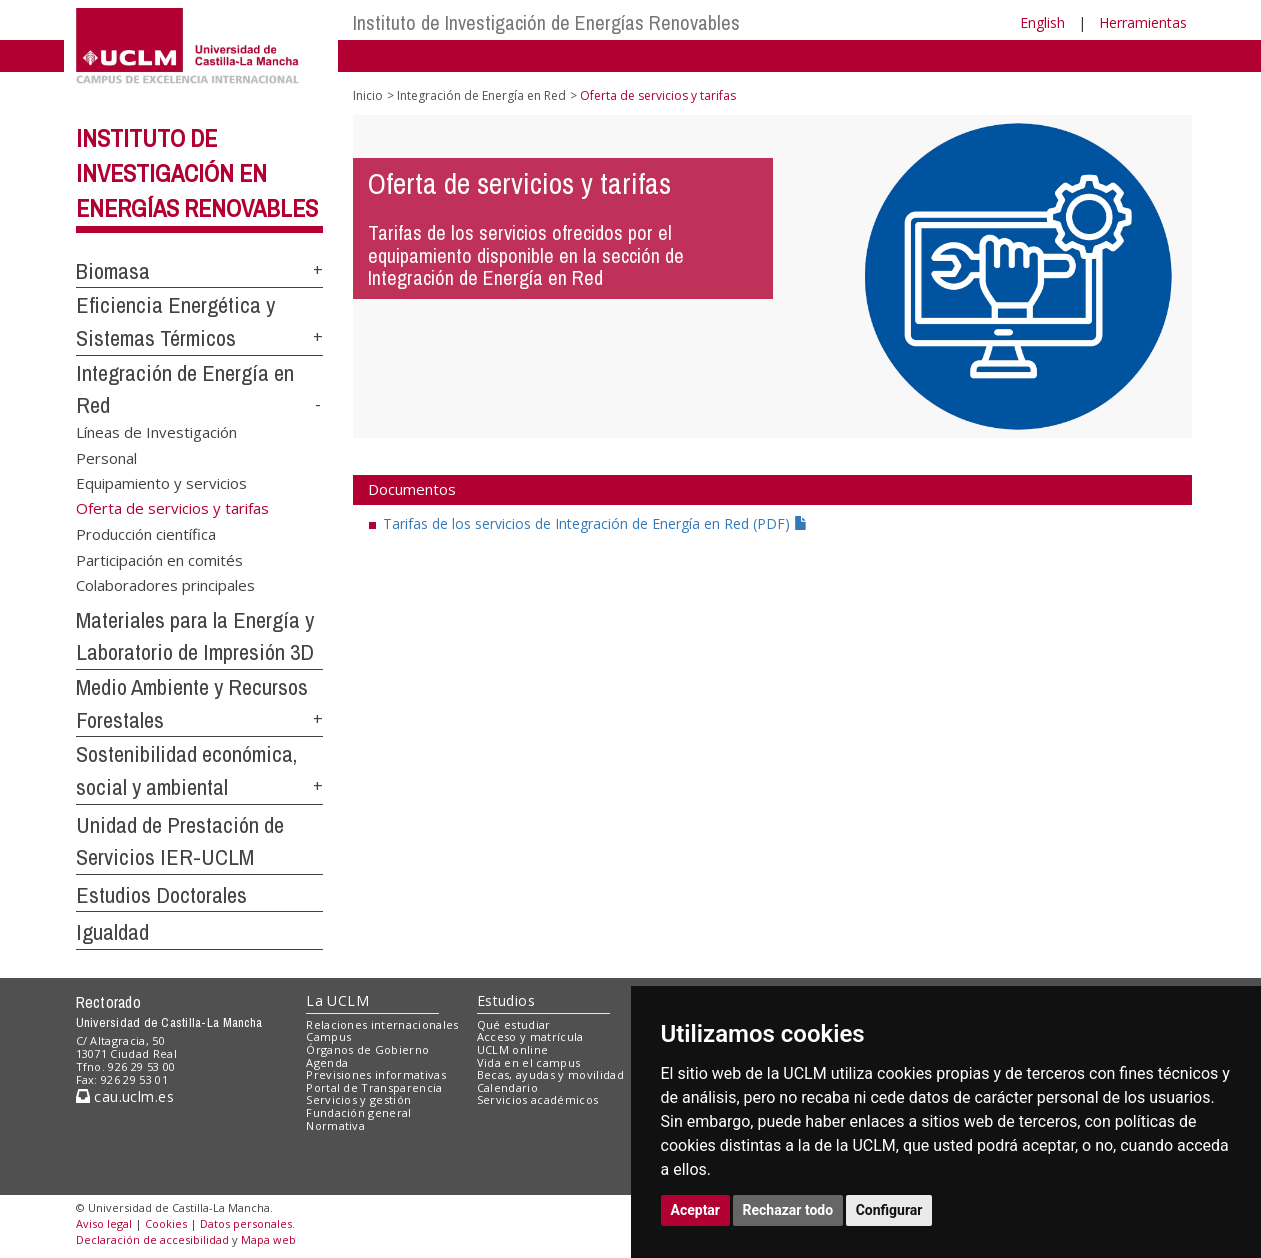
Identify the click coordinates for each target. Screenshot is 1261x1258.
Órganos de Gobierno (367, 1049)
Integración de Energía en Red (481, 95)
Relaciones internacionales (382, 1024)
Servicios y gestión (358, 1099)
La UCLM (337, 1000)
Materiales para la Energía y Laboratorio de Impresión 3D (195, 636)
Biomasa (113, 271)
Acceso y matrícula (530, 1036)
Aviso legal (104, 1223)
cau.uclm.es (125, 1096)
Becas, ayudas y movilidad (550, 1074)
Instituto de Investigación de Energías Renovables (546, 22)
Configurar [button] (889, 1210)
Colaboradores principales (165, 584)
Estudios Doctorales (161, 895)
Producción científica (146, 534)
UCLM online (513, 1049)
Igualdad (112, 932)
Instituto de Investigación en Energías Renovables (197, 173)
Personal (106, 457)
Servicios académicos (538, 1099)
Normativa (335, 1125)
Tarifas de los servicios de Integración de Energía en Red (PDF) (595, 523)
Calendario (507, 1087)
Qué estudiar (514, 1024)
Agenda (327, 1062)
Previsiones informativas (376, 1074)
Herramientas (1143, 22)
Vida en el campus (529, 1062)
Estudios (506, 1000)
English (1042, 22)
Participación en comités (159, 559)
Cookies (166, 1223)
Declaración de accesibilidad (152, 1239)
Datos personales (246, 1223)
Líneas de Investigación (156, 432)
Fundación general (359, 1112)
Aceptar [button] (696, 1210)
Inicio (368, 95)
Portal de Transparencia (374, 1087)
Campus (328, 1036)
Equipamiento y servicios (161, 483)
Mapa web (268, 1239)
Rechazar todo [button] (788, 1210)
